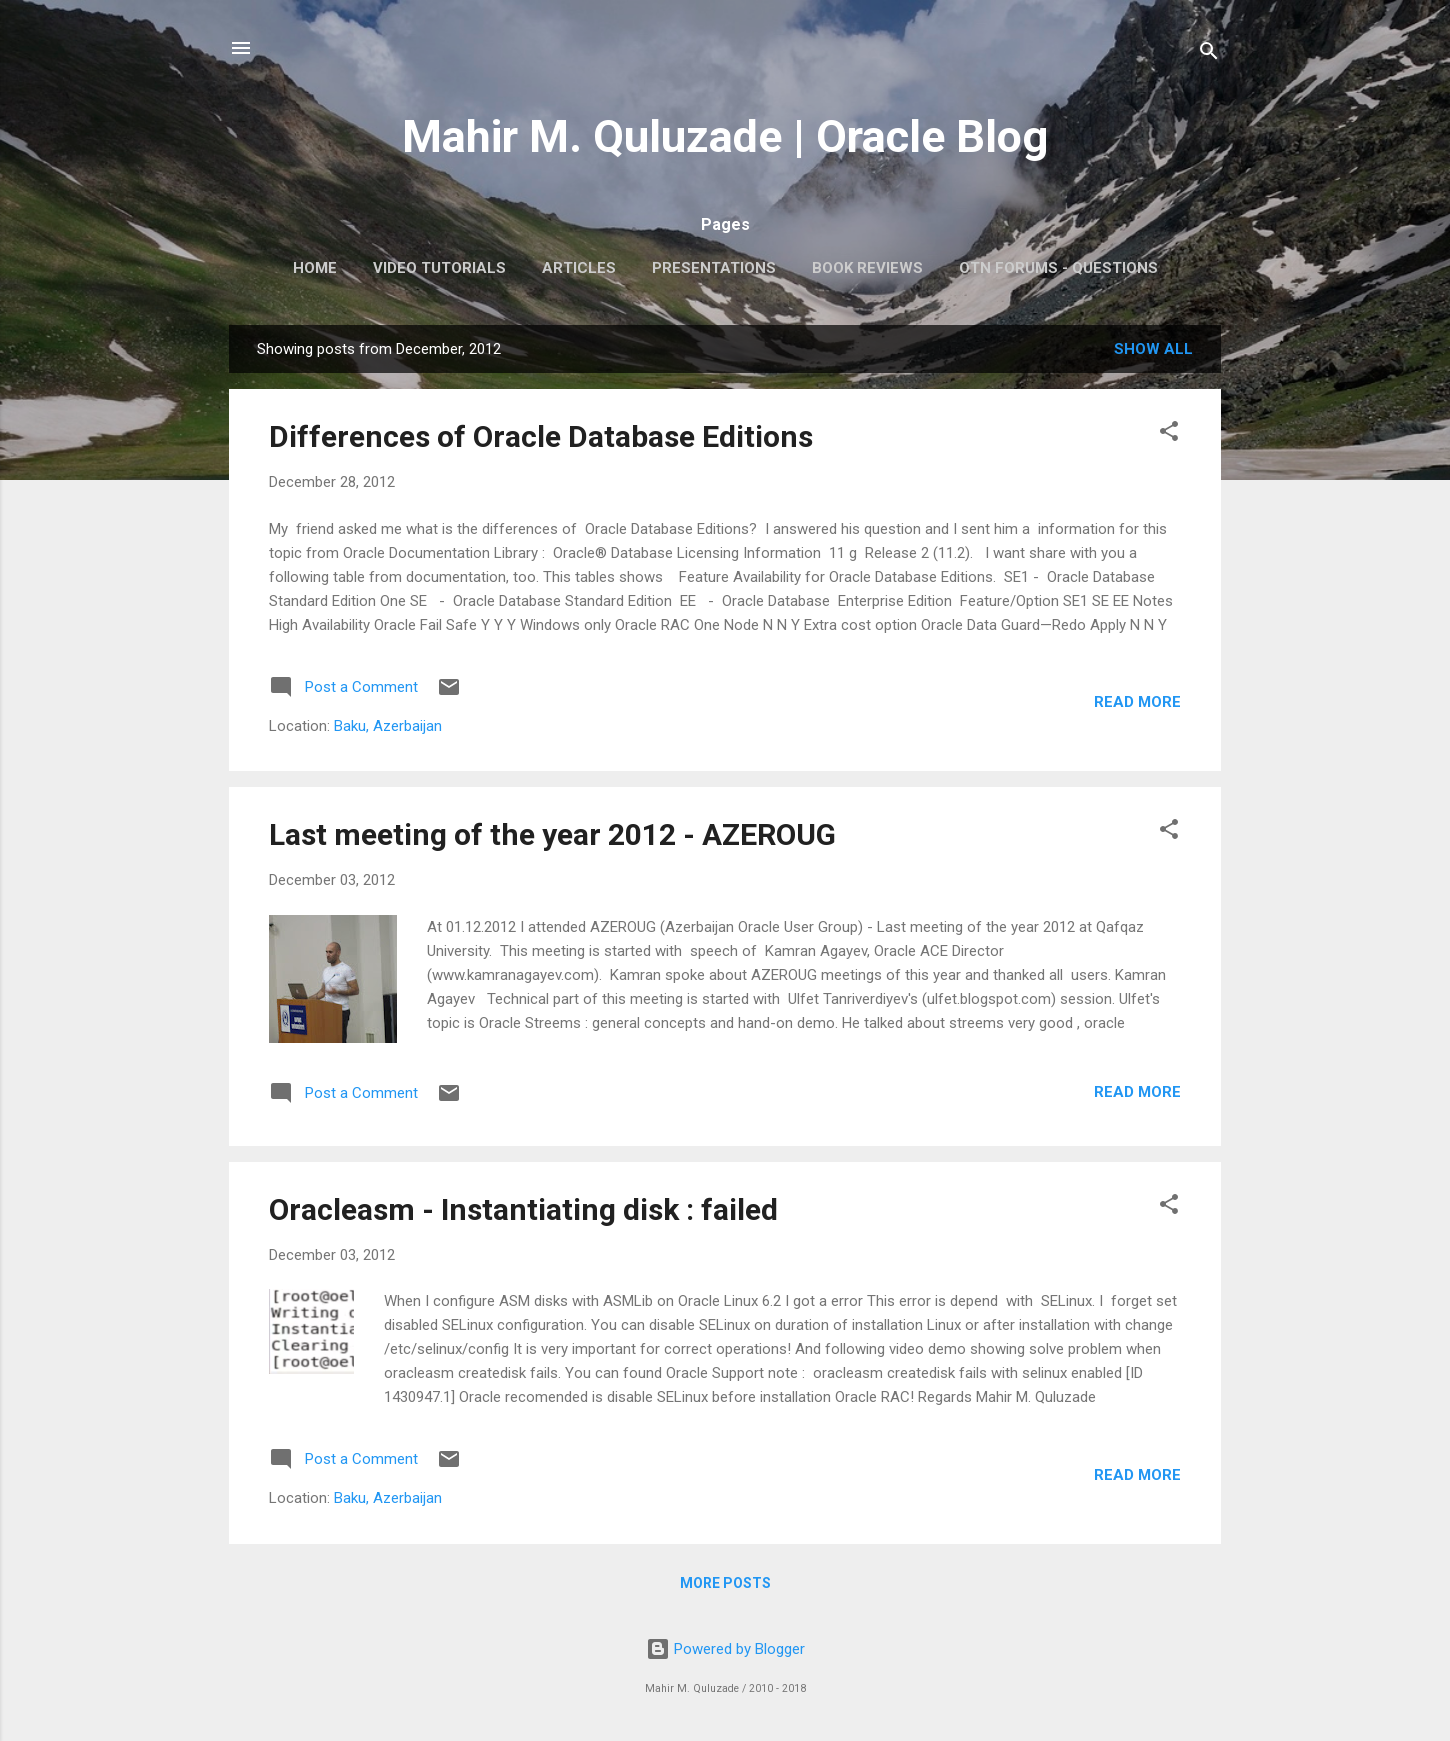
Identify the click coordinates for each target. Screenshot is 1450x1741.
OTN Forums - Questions (1058, 268)
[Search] (1209, 54)
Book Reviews (867, 268)
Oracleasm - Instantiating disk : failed (523, 1209)
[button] (1169, 434)
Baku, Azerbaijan (388, 726)
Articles (579, 268)
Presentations (714, 268)
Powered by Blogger (725, 1649)
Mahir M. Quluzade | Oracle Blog (725, 136)
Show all (1153, 349)
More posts (725, 1583)
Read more (1137, 702)
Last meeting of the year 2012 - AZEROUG (552, 834)
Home (315, 268)
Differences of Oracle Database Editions (541, 436)
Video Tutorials (439, 268)
